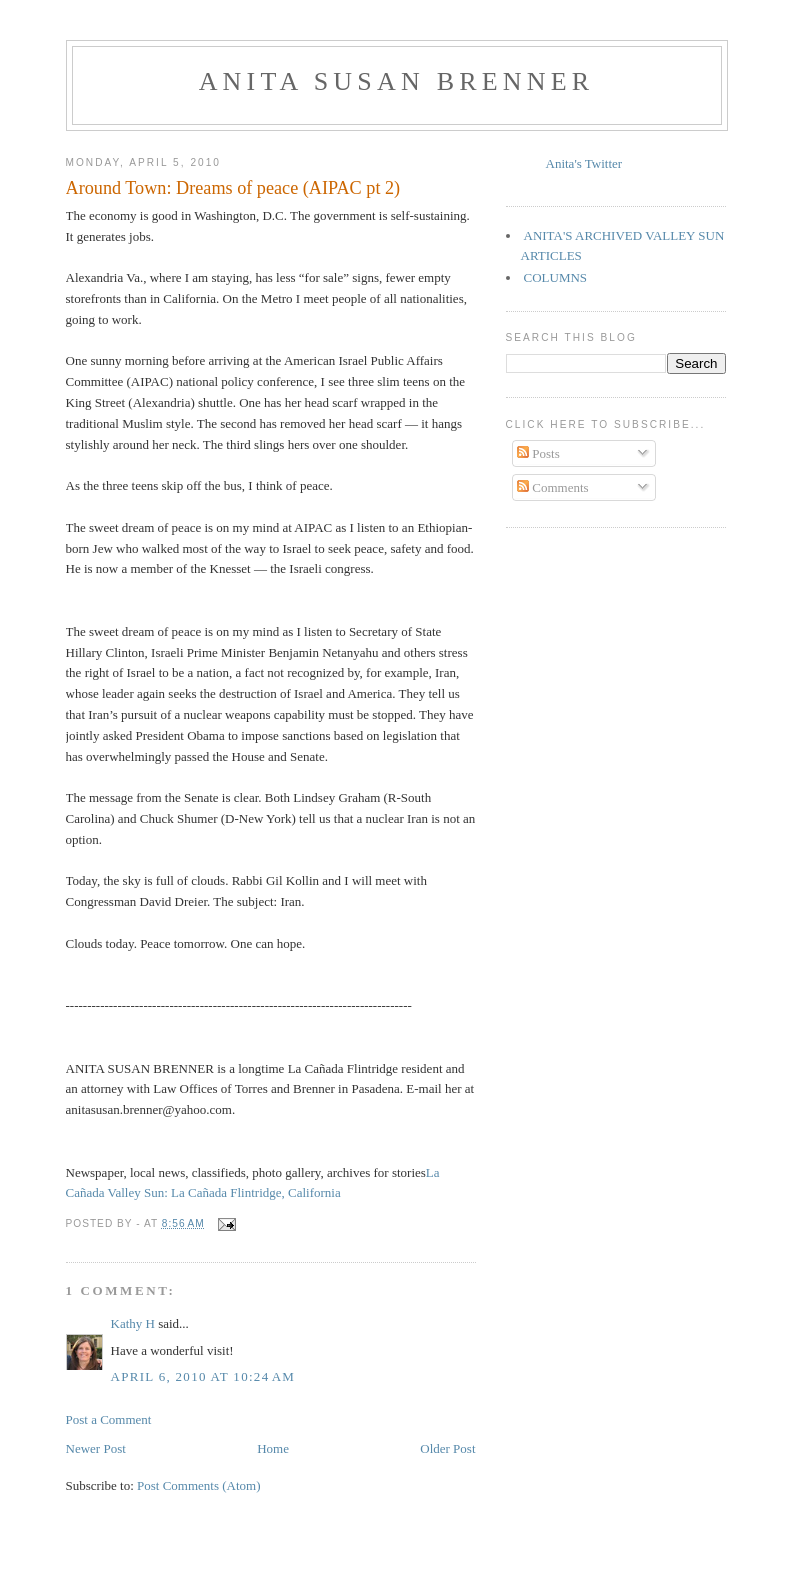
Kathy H (133, 1323)
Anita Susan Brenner (397, 81)
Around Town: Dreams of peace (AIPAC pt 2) (233, 188)
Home (273, 1448)
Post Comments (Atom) (199, 1485)
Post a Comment (109, 1419)
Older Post (447, 1448)
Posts (538, 453)
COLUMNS (556, 277)
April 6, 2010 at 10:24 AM (203, 1376)
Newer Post (96, 1448)
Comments (553, 487)
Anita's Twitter (584, 163)
